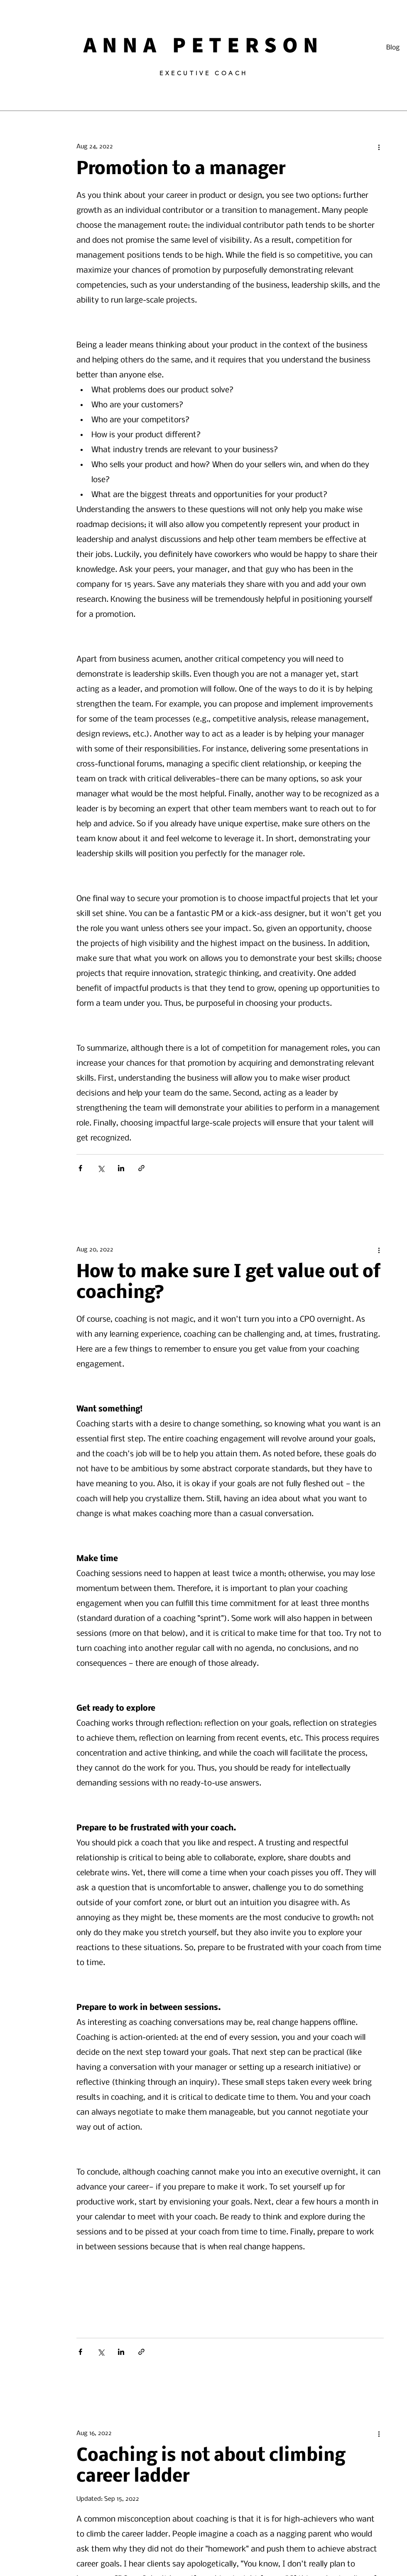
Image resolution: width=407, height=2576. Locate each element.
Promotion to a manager (180, 169)
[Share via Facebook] (80, 1168)
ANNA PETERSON (203, 44)
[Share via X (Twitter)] (101, 1168)
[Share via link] (141, 1168)
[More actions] (379, 147)
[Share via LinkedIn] (121, 1168)
